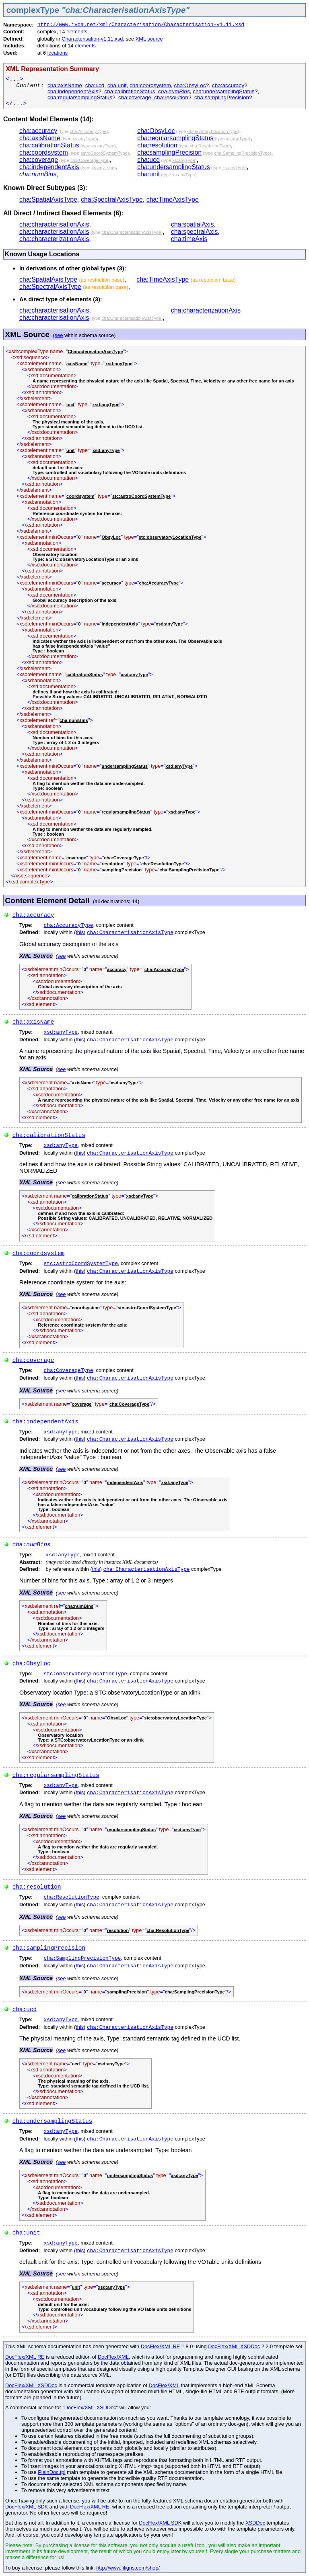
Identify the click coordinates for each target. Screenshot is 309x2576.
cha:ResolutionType (71, 1897)
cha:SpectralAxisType (112, 199)
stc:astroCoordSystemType (81, 1264)
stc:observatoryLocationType (85, 1674)
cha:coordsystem (150, 85)
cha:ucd (95, 85)
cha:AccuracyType (68, 925)
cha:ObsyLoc (190, 85)
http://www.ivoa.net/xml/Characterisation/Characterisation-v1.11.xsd (141, 25)
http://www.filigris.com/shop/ (128, 2568)
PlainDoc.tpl (51, 2472)
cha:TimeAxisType (172, 199)
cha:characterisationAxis (54, 224)
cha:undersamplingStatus (223, 91)
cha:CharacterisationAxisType (130, 933)
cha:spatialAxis (192, 224)
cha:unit (117, 85)
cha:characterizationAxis (54, 238)
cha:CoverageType (68, 1371)
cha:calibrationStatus (129, 91)
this (80, 932)
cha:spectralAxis (194, 231)
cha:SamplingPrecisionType (82, 1958)
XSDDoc (255, 2523)
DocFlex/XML (113, 2357)
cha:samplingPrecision (221, 97)
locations (57, 53)
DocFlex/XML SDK (26, 2507)
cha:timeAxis (189, 238)
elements (76, 32)
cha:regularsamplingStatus (79, 97)
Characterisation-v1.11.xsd (92, 39)
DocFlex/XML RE (160, 2346)
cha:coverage (134, 97)
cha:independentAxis (72, 91)
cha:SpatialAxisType (48, 199)
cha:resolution (171, 97)
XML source (149, 39)
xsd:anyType (61, 1032)
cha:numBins (174, 91)
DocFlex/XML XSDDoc (234, 2346)
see (59, 335)
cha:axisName (64, 85)
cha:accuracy (228, 85)
